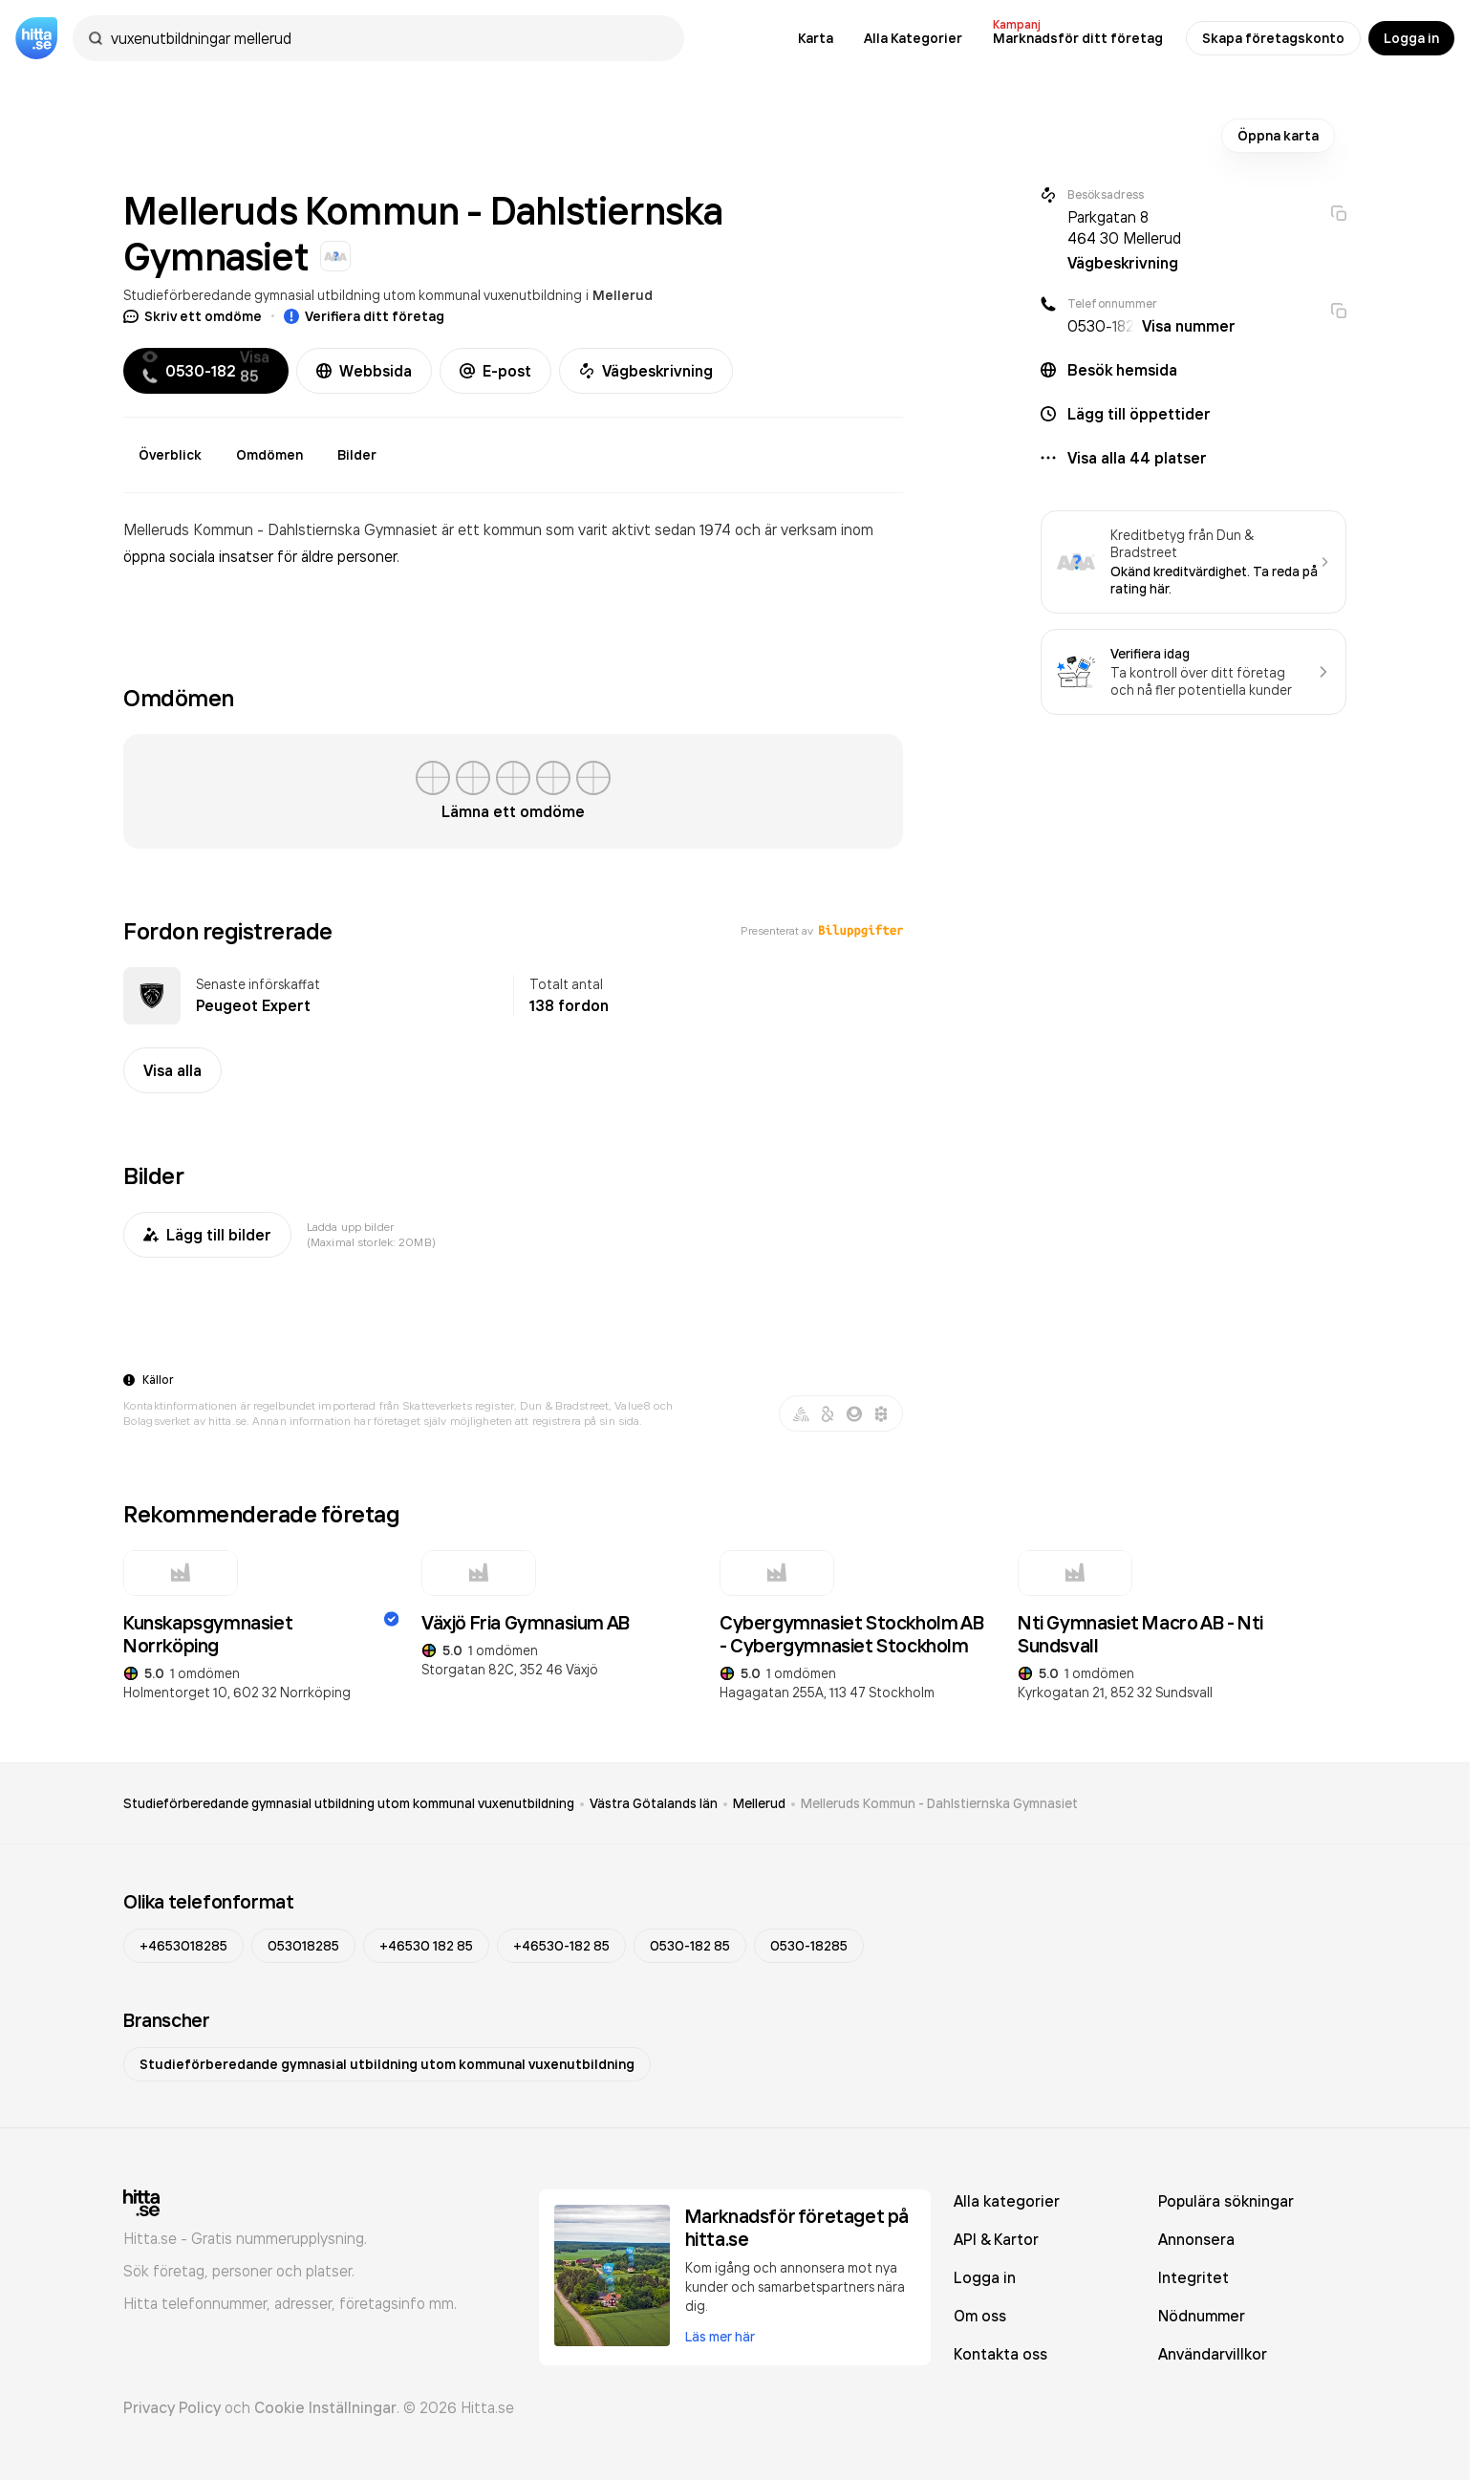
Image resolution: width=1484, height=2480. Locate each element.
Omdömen (269, 455)
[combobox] (388, 38)
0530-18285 (809, 1945)
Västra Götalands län (654, 1803)
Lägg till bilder (207, 1234)
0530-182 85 (690, 1945)
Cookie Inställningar (325, 2407)
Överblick (170, 455)
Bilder (356, 455)
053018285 (303, 1945)
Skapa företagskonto (1273, 38)
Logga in (1411, 38)
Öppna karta (1278, 135)
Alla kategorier (1007, 2200)
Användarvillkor (1212, 2353)
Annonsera (1196, 2239)
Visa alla (172, 1070)
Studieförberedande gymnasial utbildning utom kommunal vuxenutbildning (352, 295)
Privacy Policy (172, 2407)
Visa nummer (1189, 325)
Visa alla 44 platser (1137, 457)
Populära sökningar (1226, 2200)
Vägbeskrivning (646, 370)
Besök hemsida (1122, 369)
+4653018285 (183, 1945)
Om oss (980, 2315)
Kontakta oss (1000, 2353)
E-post (495, 370)
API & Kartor (996, 2239)
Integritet (1193, 2277)
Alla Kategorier (913, 38)
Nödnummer (1201, 2315)
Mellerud (622, 295)
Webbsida (364, 370)
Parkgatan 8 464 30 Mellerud (1124, 227)
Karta (815, 38)
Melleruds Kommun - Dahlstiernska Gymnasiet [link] (939, 1803)
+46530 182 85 (426, 1945)
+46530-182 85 (561, 1945)
